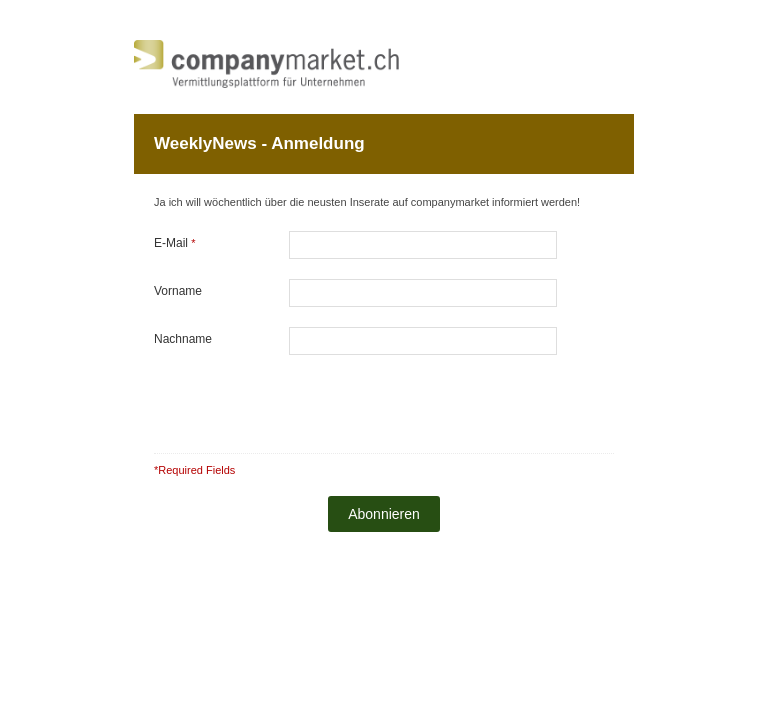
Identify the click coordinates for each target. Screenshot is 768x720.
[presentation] (425, 400)
